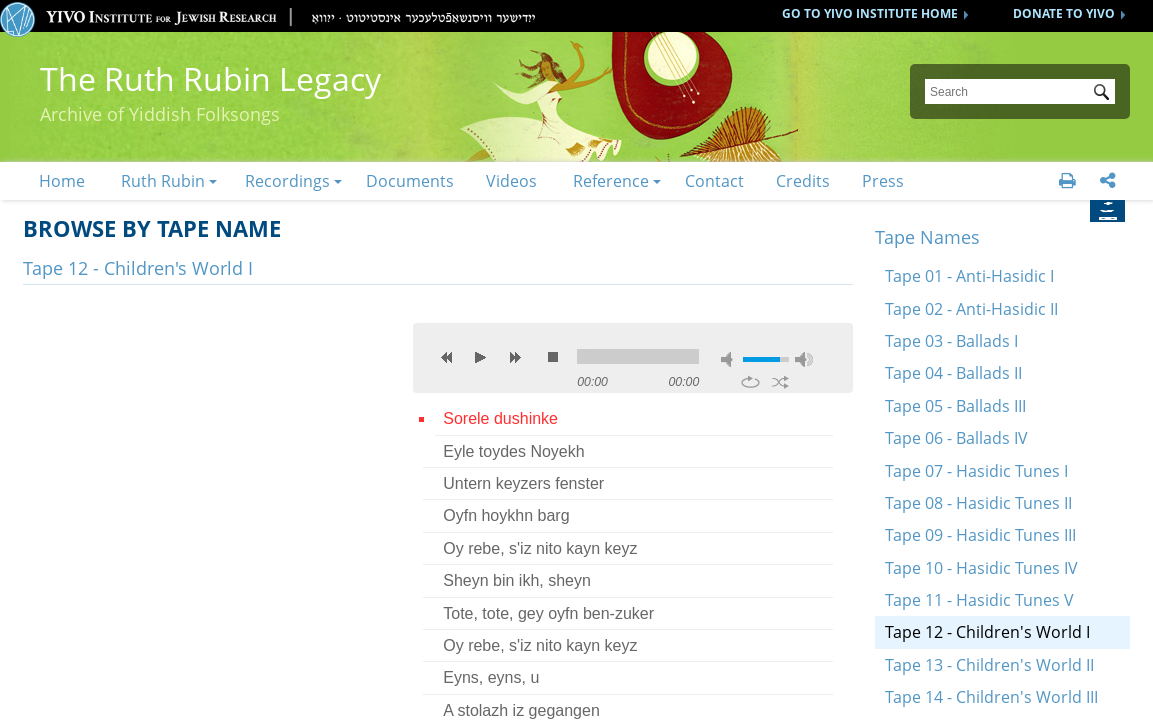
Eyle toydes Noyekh (513, 451)
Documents (410, 181)
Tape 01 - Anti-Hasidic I (969, 276)
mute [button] (730, 359)
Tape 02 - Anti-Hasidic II (971, 309)
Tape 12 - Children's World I (987, 632)
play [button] (481, 357)
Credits (803, 181)
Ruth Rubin (163, 181)
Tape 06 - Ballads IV (956, 438)
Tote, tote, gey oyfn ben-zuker (548, 613)
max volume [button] (804, 359)
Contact (714, 181)
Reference (611, 181)
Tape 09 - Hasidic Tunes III (980, 535)
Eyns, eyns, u (491, 677)
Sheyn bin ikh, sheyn (517, 580)
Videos (511, 181)
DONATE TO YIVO (1064, 13)
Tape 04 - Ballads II (953, 373)
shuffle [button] (780, 382)
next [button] (515, 357)
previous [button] (447, 357)
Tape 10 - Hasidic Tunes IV (981, 568)
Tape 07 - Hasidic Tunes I (976, 471)
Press (883, 181)
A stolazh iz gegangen (521, 710)
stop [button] (553, 357)
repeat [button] (750, 382)
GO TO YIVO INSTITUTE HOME (870, 13)
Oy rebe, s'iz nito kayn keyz (540, 548)
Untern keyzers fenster (523, 483)
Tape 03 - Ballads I (951, 341)
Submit (1105, 94)
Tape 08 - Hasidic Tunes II (978, 503)
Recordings (287, 181)
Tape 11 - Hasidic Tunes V (979, 600)
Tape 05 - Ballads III (955, 406)
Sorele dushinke (500, 418)
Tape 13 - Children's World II (989, 665)
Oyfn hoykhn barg (506, 515)
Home (62, 181)
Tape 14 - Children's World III (991, 697)
